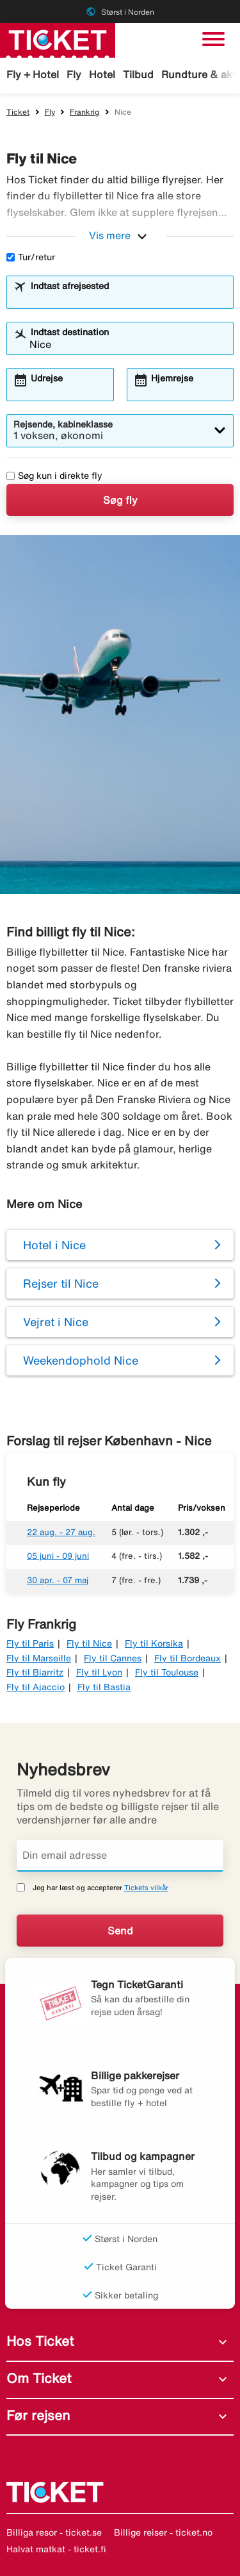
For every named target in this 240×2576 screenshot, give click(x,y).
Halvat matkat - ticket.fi (56, 2549)
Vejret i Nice (55, 1321)
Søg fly (120, 500)
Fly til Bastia (104, 1687)
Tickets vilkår (146, 1887)
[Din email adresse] (120, 1856)
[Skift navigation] (213, 39)
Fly (74, 74)
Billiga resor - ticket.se (54, 2532)
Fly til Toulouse (166, 1672)
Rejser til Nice (61, 1283)
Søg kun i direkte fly (54, 475)
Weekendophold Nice (80, 1360)
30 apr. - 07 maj (57, 1580)
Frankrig (84, 112)
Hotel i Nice (54, 1245)
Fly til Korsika (154, 1643)
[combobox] (128, 298)
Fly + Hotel (32, 74)
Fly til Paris (30, 1643)
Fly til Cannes (112, 1658)
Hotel (102, 74)
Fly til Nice (89, 1643)
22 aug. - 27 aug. (61, 1532)
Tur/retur (30, 257)
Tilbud (138, 74)
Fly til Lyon (99, 1672)
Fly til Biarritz (34, 1672)
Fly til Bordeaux (187, 1658)
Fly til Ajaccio (35, 1687)
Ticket (17, 112)
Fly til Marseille (38, 1658)
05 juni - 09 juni (58, 1556)
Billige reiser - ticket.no (163, 2532)
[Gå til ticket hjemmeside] (57, 39)
